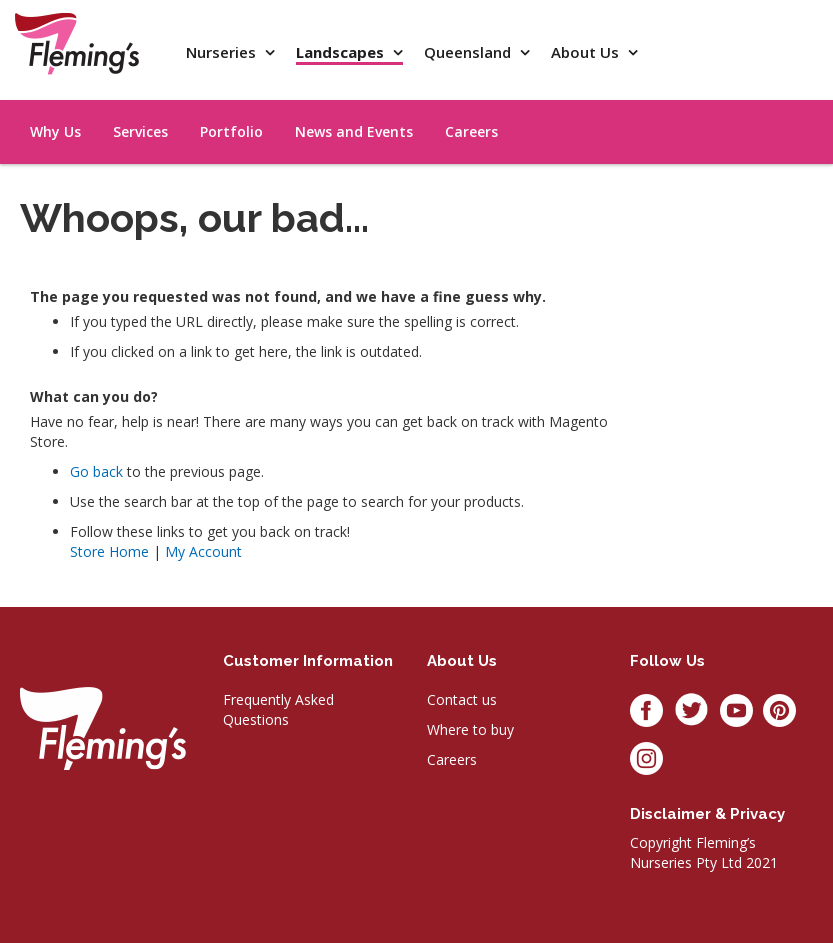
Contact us (462, 699)
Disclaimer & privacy (707, 814)
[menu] (723, 109)
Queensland (469, 52)
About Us (587, 52)
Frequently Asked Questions (278, 709)
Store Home (109, 551)
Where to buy (470, 729)
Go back (96, 471)
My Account (203, 551)
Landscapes (342, 52)
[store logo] (77, 43)
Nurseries (223, 52)
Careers (452, 759)
